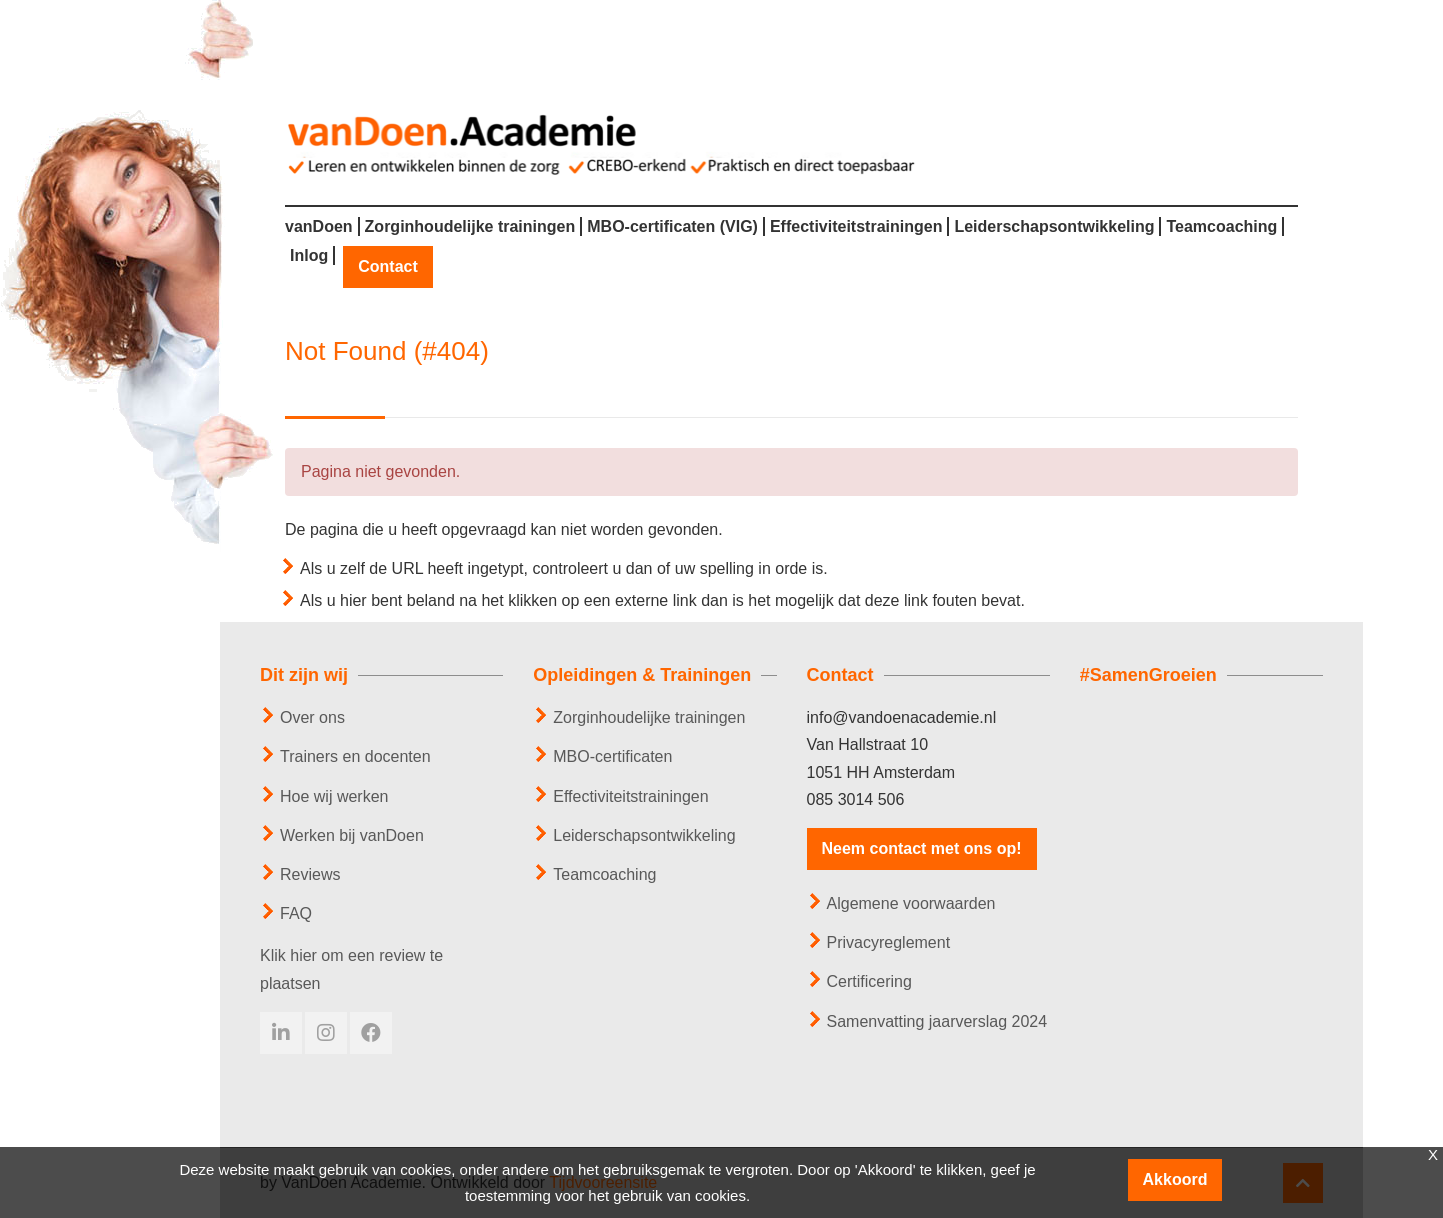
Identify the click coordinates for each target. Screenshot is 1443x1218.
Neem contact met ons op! (922, 848)
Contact (388, 267)
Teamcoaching (1221, 227)
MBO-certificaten (612, 756)
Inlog (309, 256)
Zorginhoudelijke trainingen (470, 227)
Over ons (312, 717)
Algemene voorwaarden (911, 903)
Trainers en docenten (355, 756)
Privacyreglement (889, 942)
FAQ (296, 913)
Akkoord (1175, 1179)
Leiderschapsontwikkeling (1054, 227)
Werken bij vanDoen (352, 835)
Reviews (310, 874)
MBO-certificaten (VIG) (672, 227)
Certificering (869, 981)
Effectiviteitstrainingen (856, 227)
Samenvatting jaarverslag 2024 (937, 1021)
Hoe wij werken (334, 796)
